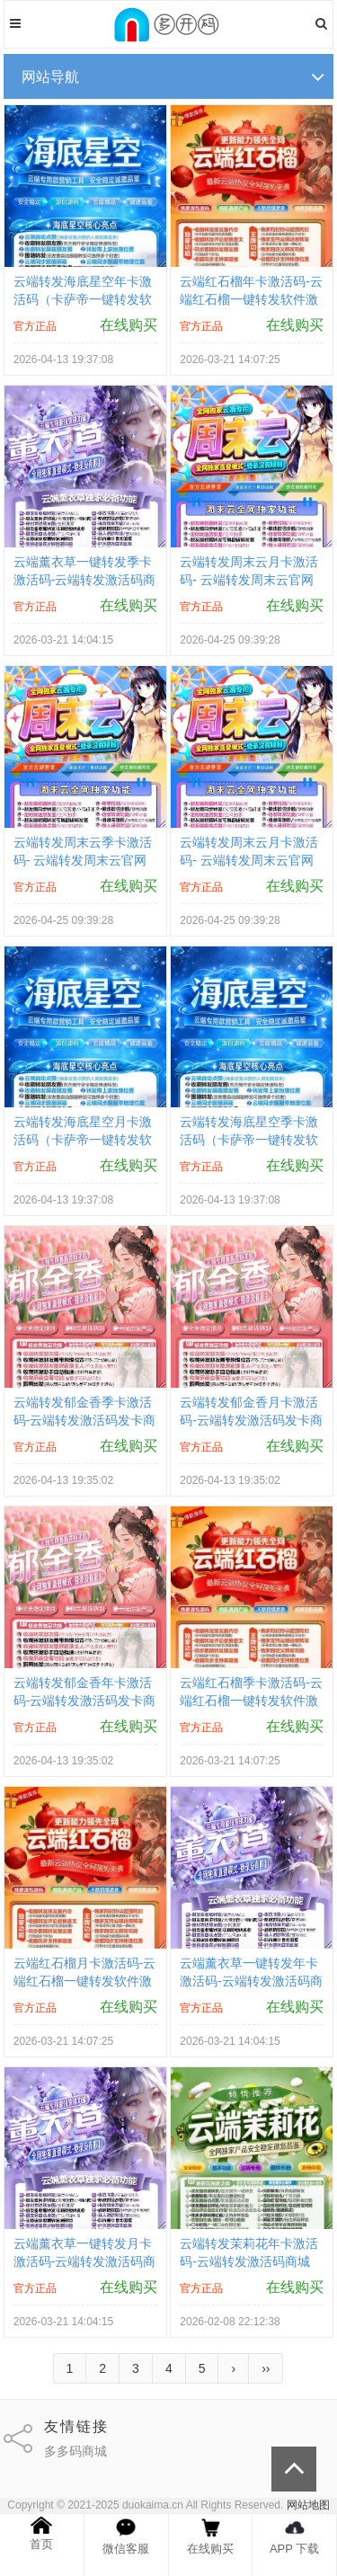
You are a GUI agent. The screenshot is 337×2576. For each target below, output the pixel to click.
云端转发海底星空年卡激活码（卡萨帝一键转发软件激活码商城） (82, 299)
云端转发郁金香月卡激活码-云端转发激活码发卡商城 (251, 1420)
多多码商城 (75, 2451)
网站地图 (308, 2505)
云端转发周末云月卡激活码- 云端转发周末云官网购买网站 (249, 580)
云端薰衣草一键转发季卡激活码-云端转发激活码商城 (84, 580)
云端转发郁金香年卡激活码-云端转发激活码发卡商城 (84, 1700)
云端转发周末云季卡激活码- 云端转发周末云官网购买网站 (82, 860)
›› (266, 2368)
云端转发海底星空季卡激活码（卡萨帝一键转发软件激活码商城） (249, 1140)
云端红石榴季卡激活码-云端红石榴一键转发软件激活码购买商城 (251, 1700)
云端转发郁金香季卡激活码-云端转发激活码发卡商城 (84, 1420)
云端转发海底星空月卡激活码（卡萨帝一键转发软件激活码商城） (82, 1140)
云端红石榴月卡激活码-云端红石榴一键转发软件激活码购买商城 (84, 1981)
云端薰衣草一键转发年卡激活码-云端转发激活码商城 (251, 1981)
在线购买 (128, 325)
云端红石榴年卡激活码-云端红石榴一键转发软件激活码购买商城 (251, 299)
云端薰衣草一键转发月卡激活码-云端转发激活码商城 (84, 2261)
